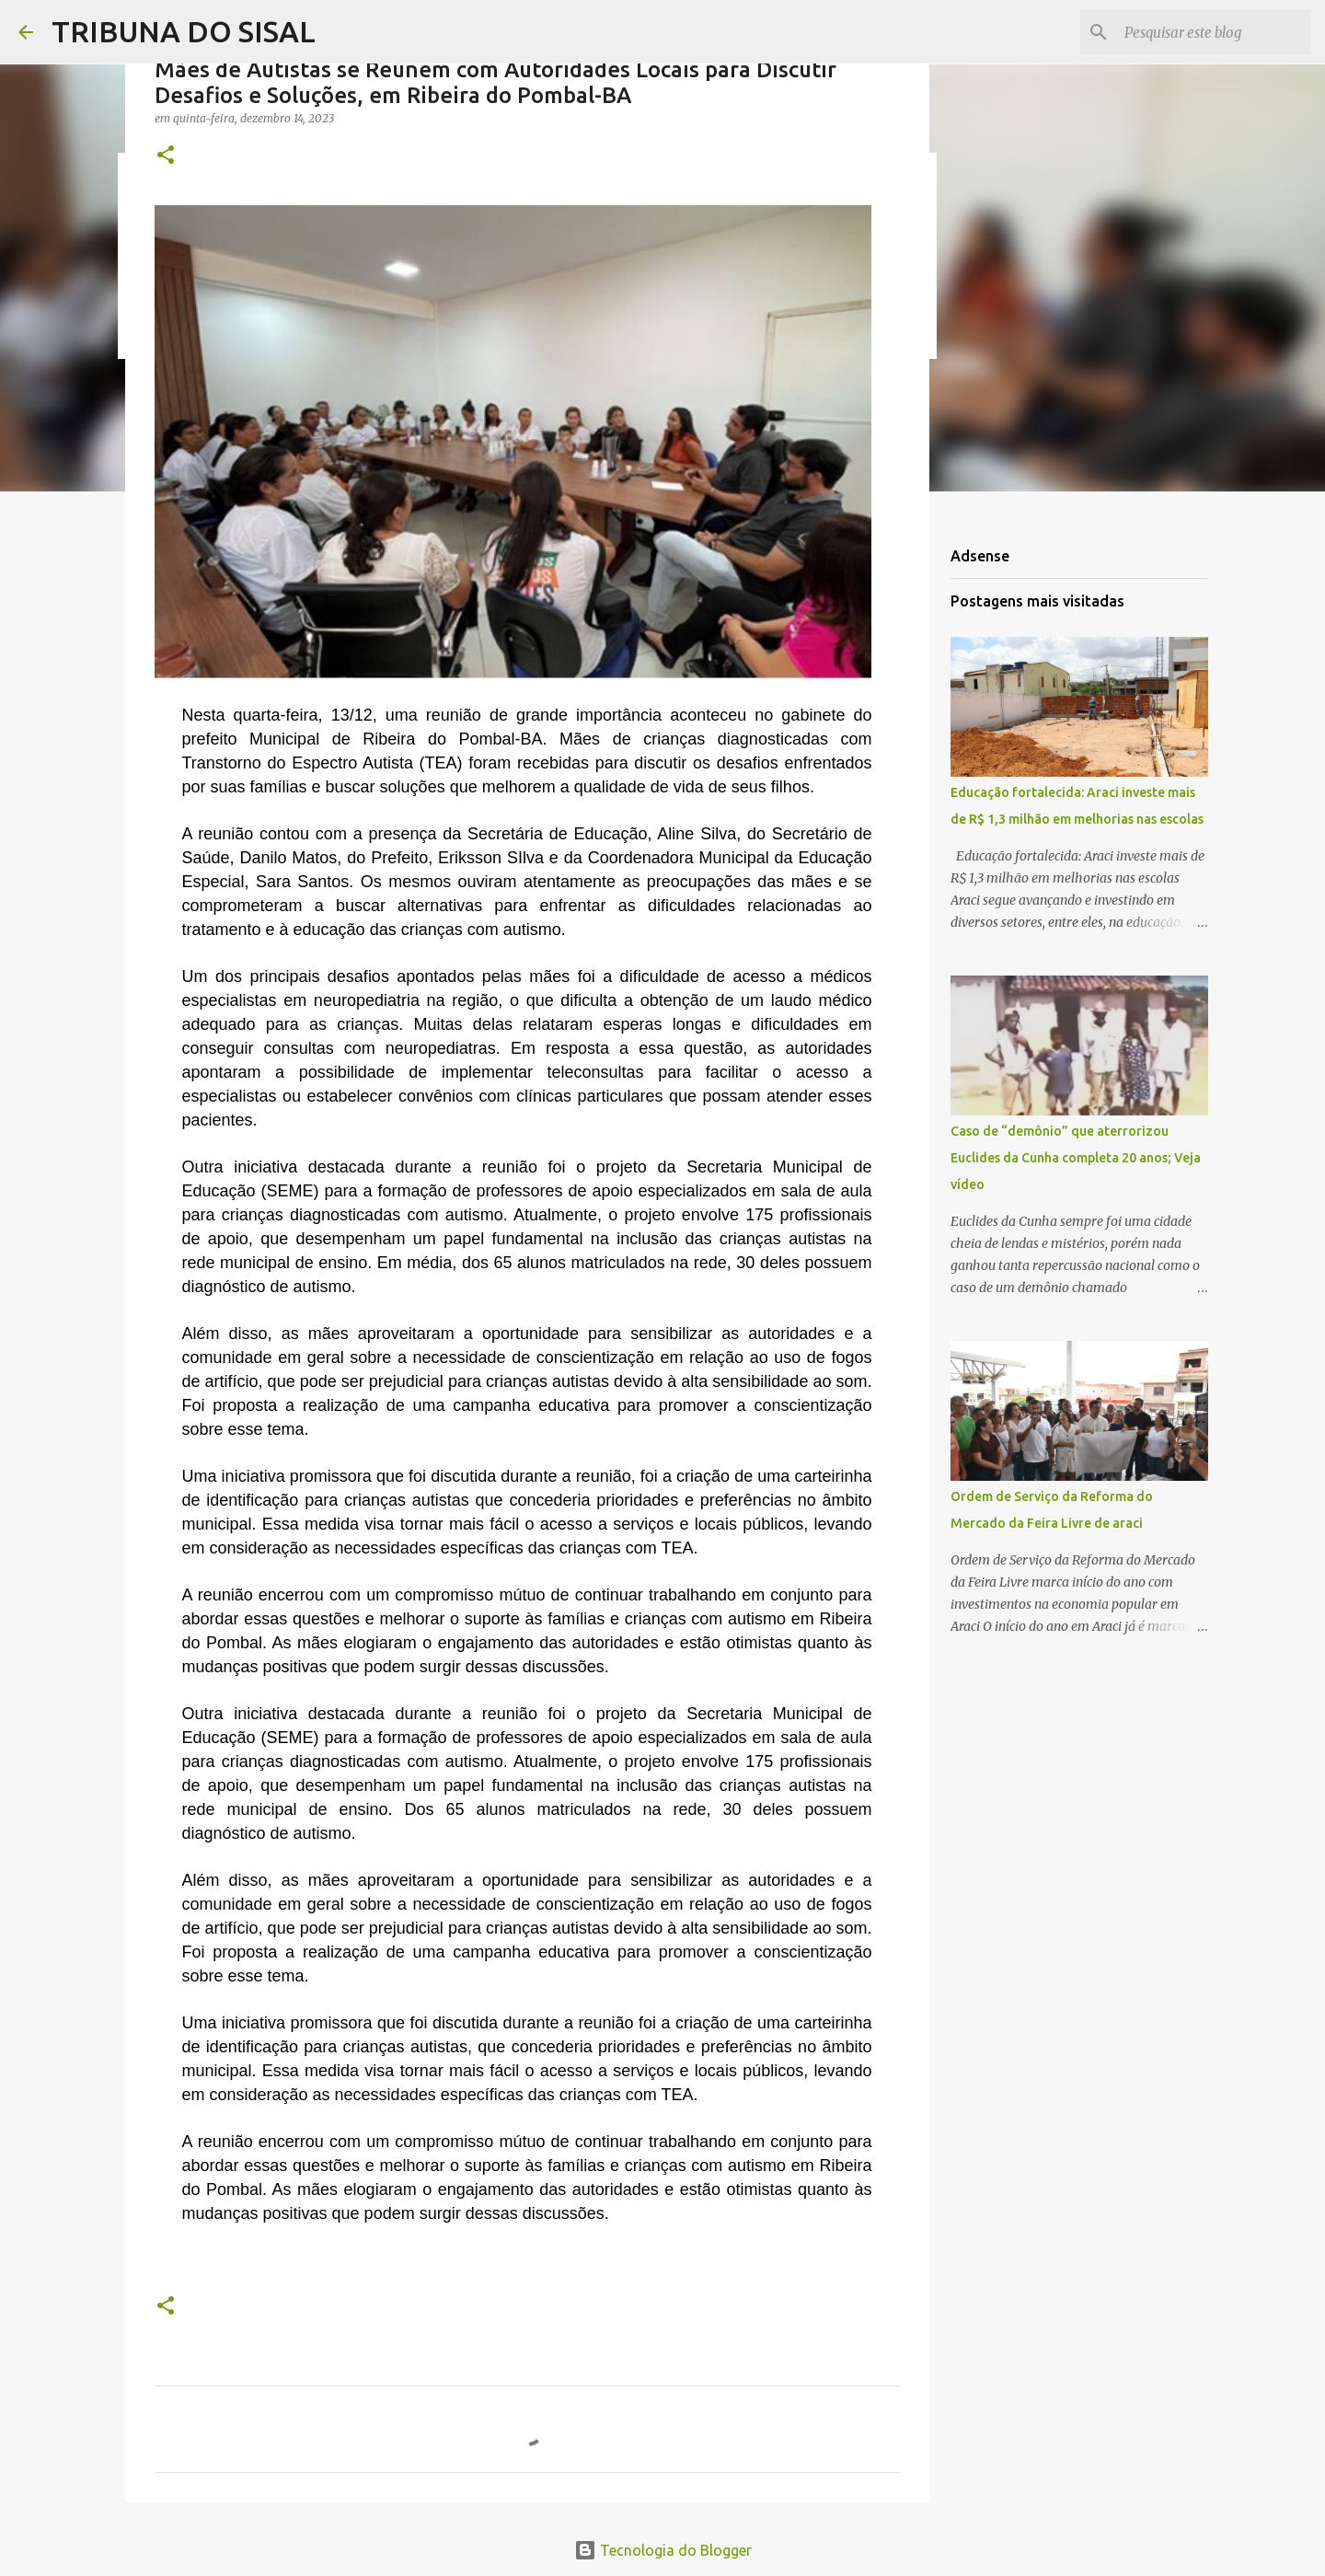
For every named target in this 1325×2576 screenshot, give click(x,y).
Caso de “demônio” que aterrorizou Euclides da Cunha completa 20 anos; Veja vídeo (1076, 1158)
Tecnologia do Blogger (663, 2550)
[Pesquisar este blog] (1213, 32)
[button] (166, 156)
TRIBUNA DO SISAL (184, 31)
